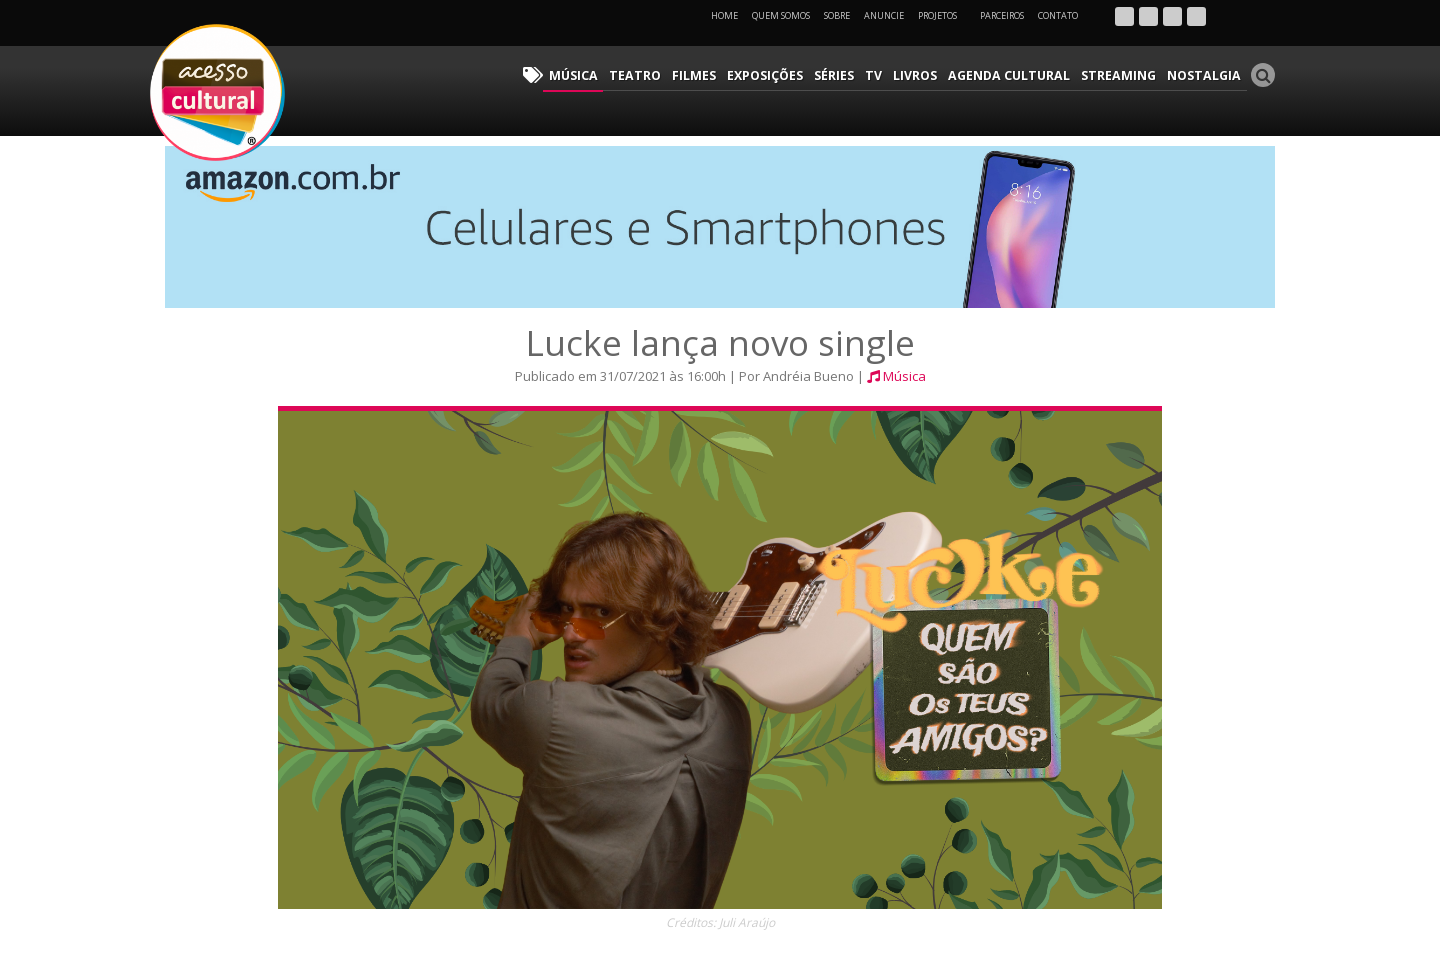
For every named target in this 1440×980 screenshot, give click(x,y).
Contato (1058, 15)
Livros (929, 75)
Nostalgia (1206, 75)
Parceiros (1002, 15)
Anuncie (884, 15)
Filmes (713, 75)
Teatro (657, 75)
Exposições (783, 75)
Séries (851, 75)
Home (724, 15)
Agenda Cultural (1020, 75)
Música (599, 75)
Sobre (837, 15)
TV (889, 75)
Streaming (1125, 75)
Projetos (944, 15)
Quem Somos (781, 15)
